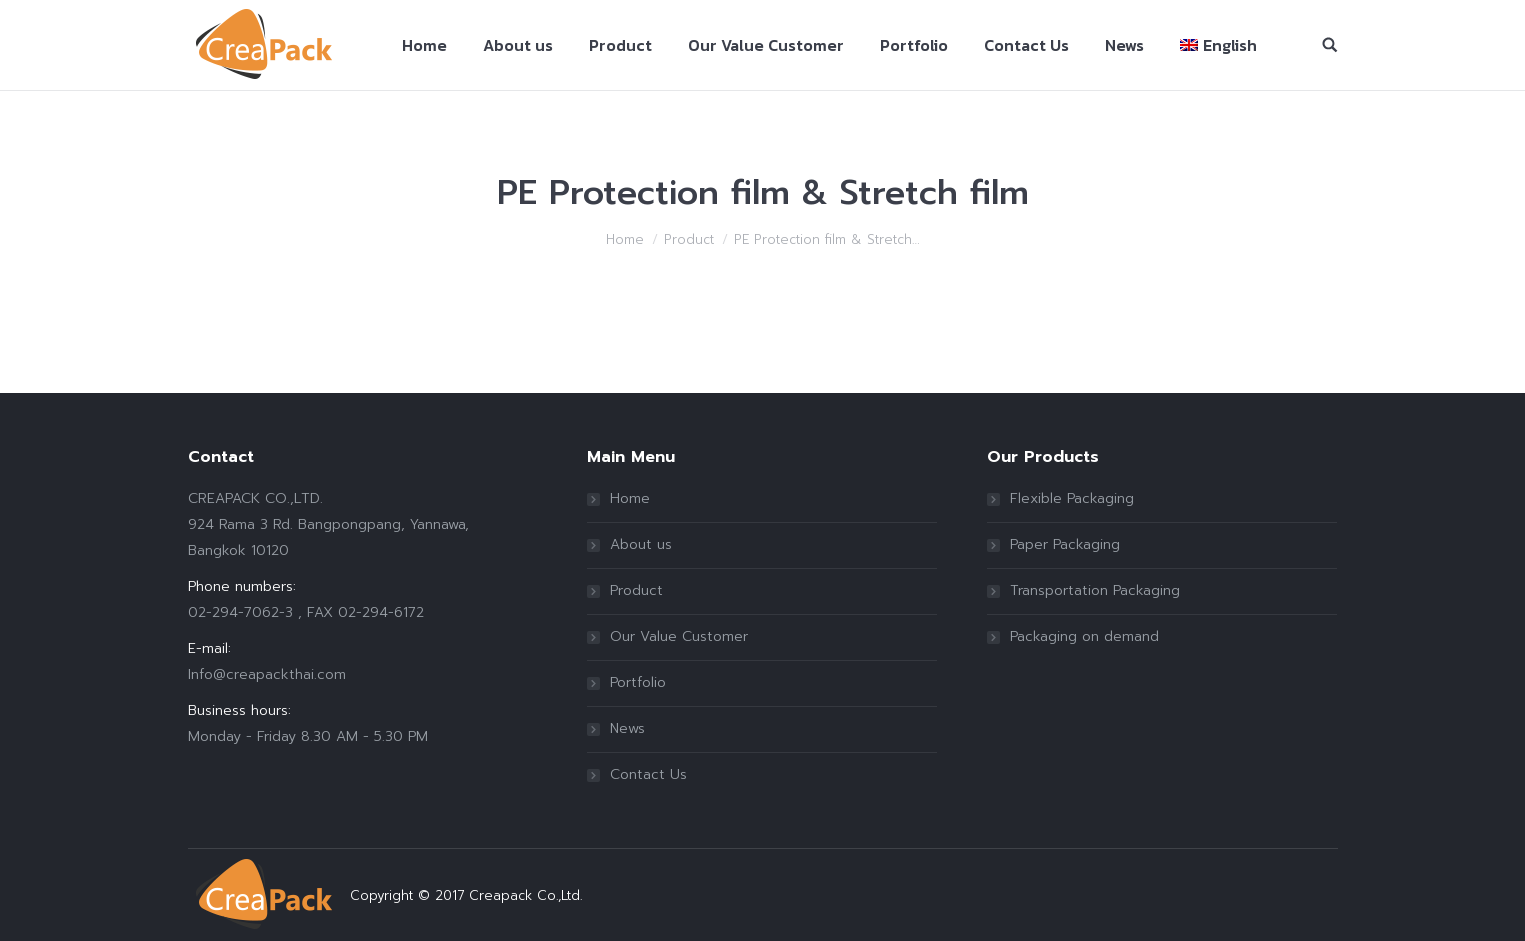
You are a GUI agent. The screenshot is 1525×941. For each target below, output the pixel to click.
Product (689, 239)
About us (641, 544)
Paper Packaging (1065, 544)
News (627, 728)
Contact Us (648, 774)
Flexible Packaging (1072, 498)
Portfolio (638, 682)
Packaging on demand (1084, 636)
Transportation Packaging (1095, 590)
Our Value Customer (679, 636)
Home (625, 239)
